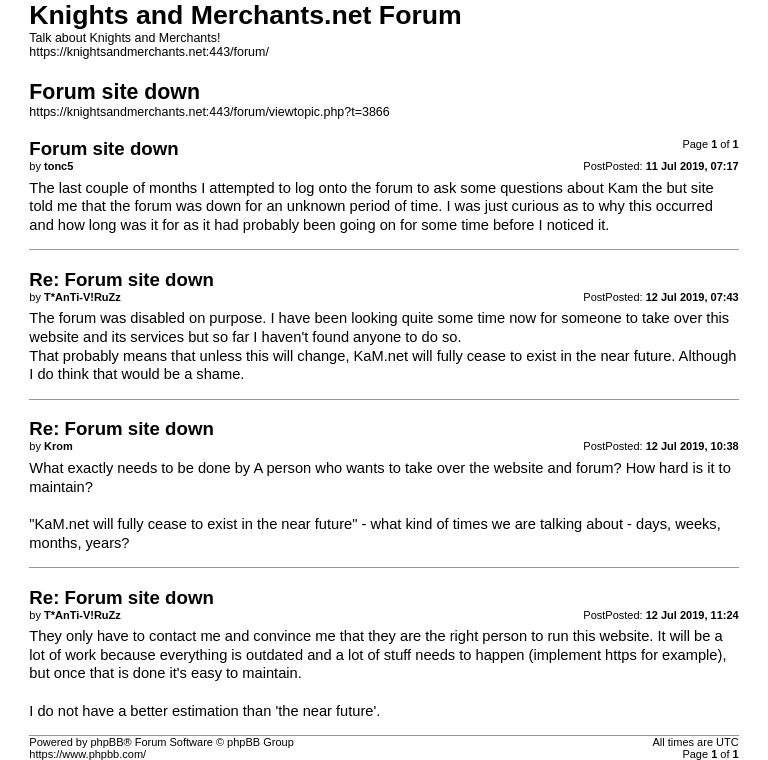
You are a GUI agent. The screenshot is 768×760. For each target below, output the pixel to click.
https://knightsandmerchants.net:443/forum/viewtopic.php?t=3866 (209, 112)
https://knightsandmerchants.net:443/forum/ (149, 52)
